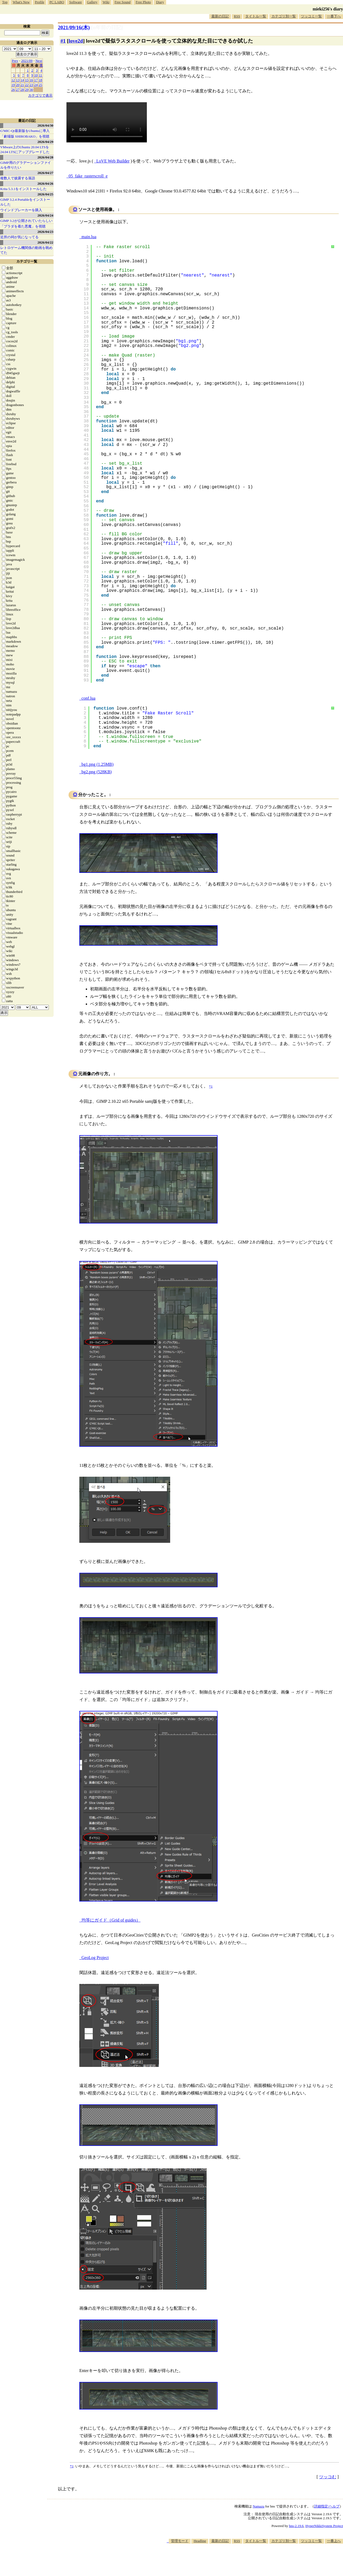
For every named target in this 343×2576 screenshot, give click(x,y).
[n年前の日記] (107, 27)
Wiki (106, 2)
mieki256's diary (328, 9)
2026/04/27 (45, 173)
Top (5, 2)
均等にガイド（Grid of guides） (110, 1920)
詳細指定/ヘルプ (327, 2506)
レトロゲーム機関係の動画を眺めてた (26, 250)
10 (36, 75)
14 (22, 80)
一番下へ (334, 16)
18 (40, 80)
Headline (199, 2541)
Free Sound (123, 2)
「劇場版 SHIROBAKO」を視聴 (24, 136)
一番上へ (334, 2541)
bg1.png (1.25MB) (97, 764)
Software (75, 2)
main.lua (88, 236)
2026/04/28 (45, 157)
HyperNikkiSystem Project (324, 2526)
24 (36, 85)
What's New (21, 2)
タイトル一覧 (255, 16)
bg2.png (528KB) (96, 772)
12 (13, 80)
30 (31, 90)
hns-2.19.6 (296, 2526)
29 (27, 90)
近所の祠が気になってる (19, 237)
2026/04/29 (45, 142)
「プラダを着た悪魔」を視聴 (23, 226)
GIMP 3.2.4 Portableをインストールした (25, 202)
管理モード (179, 2541)
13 (18, 80)
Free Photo (143, 2)
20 (18, 85)
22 (27, 85)
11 (40, 75)
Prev (15, 61)
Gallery (92, 2)
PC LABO (57, 2)
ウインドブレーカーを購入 (21, 210)
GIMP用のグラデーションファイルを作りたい (25, 165)
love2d (76, 41)
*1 (71, 2466)
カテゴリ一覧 (26, 261)
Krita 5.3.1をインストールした (23, 189)
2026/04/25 (45, 194)
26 (13, 90)
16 (31, 80)
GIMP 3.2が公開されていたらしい (26, 221)
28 (22, 90)
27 (18, 90)
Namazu (258, 2506)
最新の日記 (220, 16)
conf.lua (88, 698)
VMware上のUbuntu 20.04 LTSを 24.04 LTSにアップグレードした (25, 149)
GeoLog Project (95, 1957)
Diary (160, 2)
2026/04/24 (45, 215)
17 (36, 80)
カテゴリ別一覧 (283, 16)
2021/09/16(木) (74, 27)
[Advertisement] (245, 2560)
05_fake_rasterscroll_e (88, 176)
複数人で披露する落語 (17, 178)
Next (38, 61)
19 (13, 85)
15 (27, 80)
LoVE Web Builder (113, 161)
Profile (39, 2)
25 (40, 85)
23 (31, 85)
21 (22, 85)
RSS (237, 16)
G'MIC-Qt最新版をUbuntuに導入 (25, 131)
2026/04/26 (45, 183)
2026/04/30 (45, 125)
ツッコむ (327, 2477)
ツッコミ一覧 (311, 16)
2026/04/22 (45, 242)
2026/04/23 (45, 232)
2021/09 (27, 61)
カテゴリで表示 (40, 95)
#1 (63, 41)
